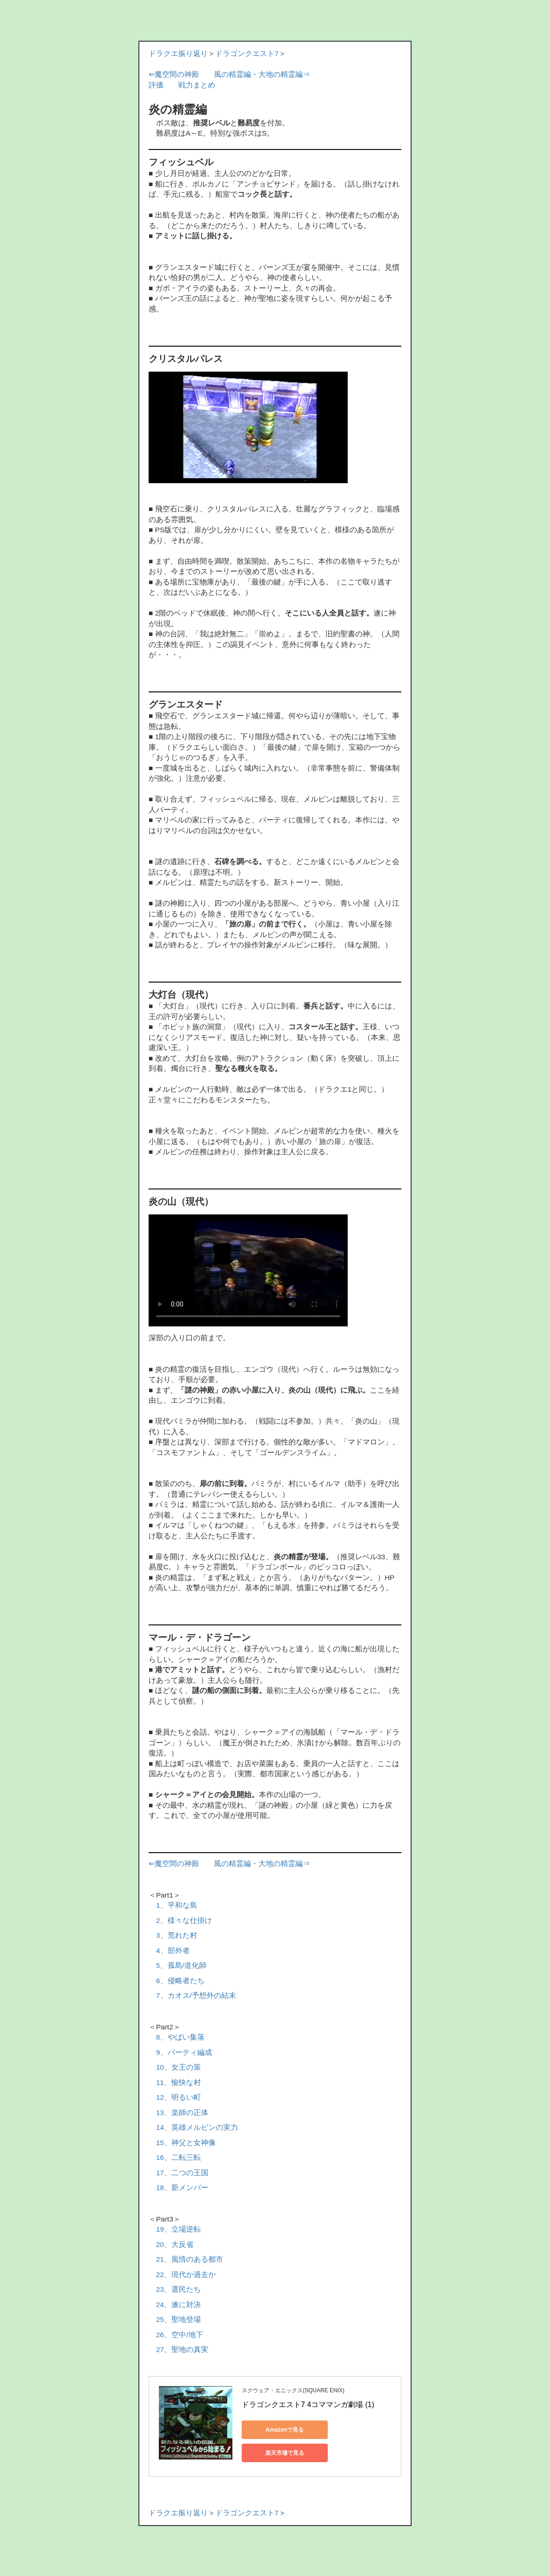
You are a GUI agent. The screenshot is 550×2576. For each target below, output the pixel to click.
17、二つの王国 (182, 2173)
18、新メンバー (182, 2187)
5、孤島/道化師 (181, 1965)
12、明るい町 (178, 2097)
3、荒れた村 (176, 1935)
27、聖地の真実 (182, 2349)
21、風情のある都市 (189, 2259)
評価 (156, 85)
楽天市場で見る (283, 2453)
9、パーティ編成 (184, 2052)
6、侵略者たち (180, 1981)
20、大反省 (175, 2244)
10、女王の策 (178, 2067)
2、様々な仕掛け (184, 1920)
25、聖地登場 (178, 2319)
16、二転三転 (178, 2157)
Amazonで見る (283, 2430)
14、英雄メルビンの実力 (197, 2127)
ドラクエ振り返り (178, 53)
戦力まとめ (196, 85)
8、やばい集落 (180, 2037)
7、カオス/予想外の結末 (196, 1995)
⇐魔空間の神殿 (174, 74)
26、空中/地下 (179, 2335)
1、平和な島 (176, 1905)
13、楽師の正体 (182, 2112)
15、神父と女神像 (186, 2143)
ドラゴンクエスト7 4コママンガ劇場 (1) (308, 2404)
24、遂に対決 (178, 2304)
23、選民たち (178, 2289)
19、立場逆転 (178, 2229)
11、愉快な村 (178, 2082)
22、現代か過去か (186, 2274)
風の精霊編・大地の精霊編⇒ (262, 74)
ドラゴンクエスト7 (247, 53)
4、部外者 (173, 1950)
